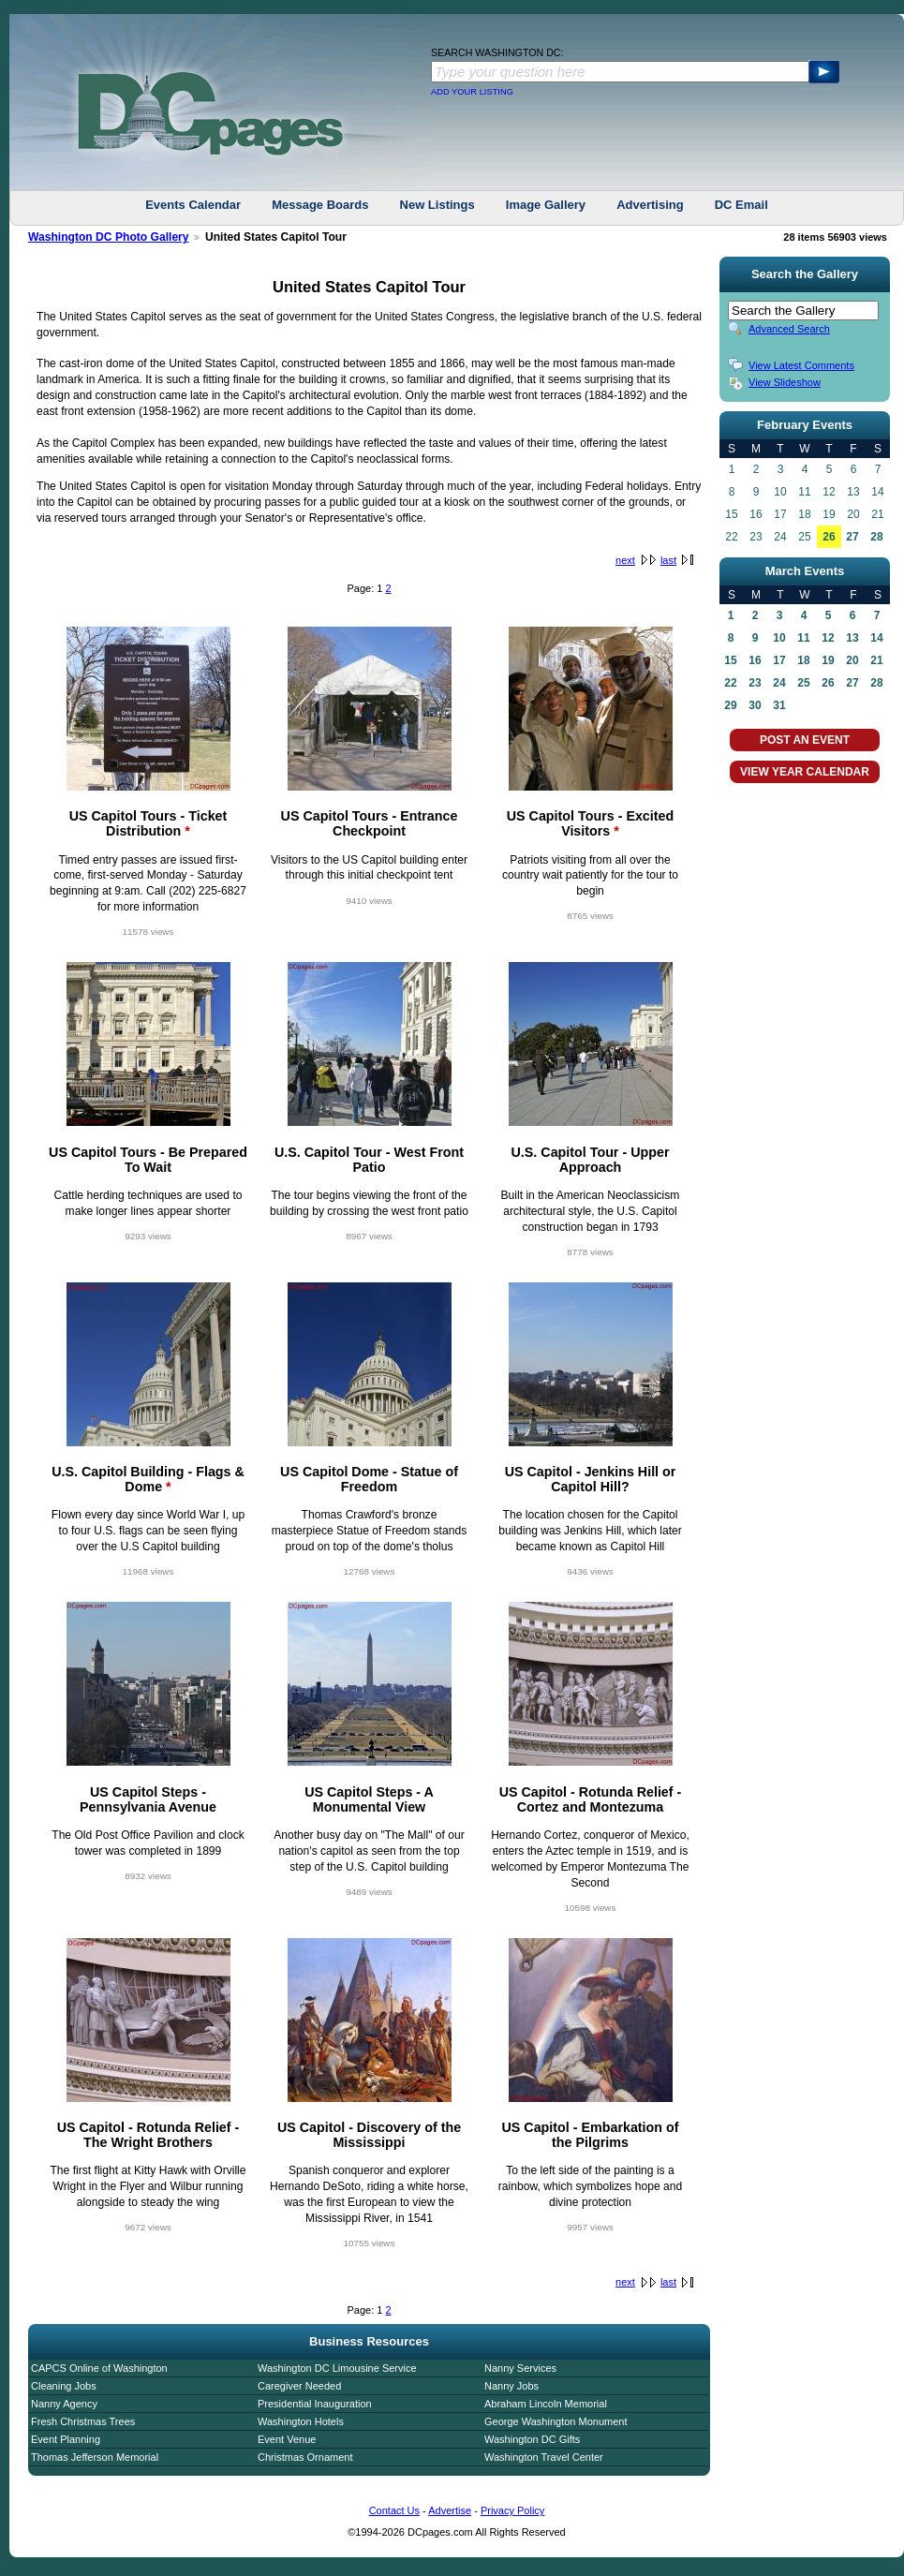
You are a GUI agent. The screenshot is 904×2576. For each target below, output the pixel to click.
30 (754, 705)
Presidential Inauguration (315, 2403)
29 (730, 705)
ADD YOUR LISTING (472, 91)
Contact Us (394, 2510)
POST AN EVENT (805, 740)
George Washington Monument (555, 2421)
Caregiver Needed (299, 2385)
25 (803, 682)
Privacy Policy (512, 2510)
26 (828, 536)
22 (730, 682)
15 (730, 660)
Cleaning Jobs (63, 2385)
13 (852, 637)
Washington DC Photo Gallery (108, 237)
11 (803, 637)
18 (803, 660)
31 (779, 705)
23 (754, 682)
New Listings (437, 205)
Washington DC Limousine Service (337, 2368)
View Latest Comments (801, 365)
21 (876, 660)
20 (852, 660)
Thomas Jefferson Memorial (94, 2457)
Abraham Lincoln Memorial (545, 2403)
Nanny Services (520, 2368)
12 (828, 637)
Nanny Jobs (511, 2385)
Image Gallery (545, 205)
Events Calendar (193, 205)
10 (779, 637)
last (668, 560)
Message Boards (320, 205)
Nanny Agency (64, 2403)
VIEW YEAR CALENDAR (804, 771)
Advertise (449, 2510)
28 (876, 536)
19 (828, 660)
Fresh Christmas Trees (83, 2421)
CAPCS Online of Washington (99, 2368)
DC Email (741, 205)
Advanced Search (789, 328)
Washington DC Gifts (532, 2439)
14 (876, 637)
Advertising (650, 205)
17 (779, 660)
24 (779, 682)
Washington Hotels (301, 2421)
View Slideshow (784, 382)
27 (852, 536)
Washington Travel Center (543, 2457)
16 (754, 660)
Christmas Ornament (305, 2457)
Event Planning (65, 2439)
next (625, 560)
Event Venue (287, 2439)
